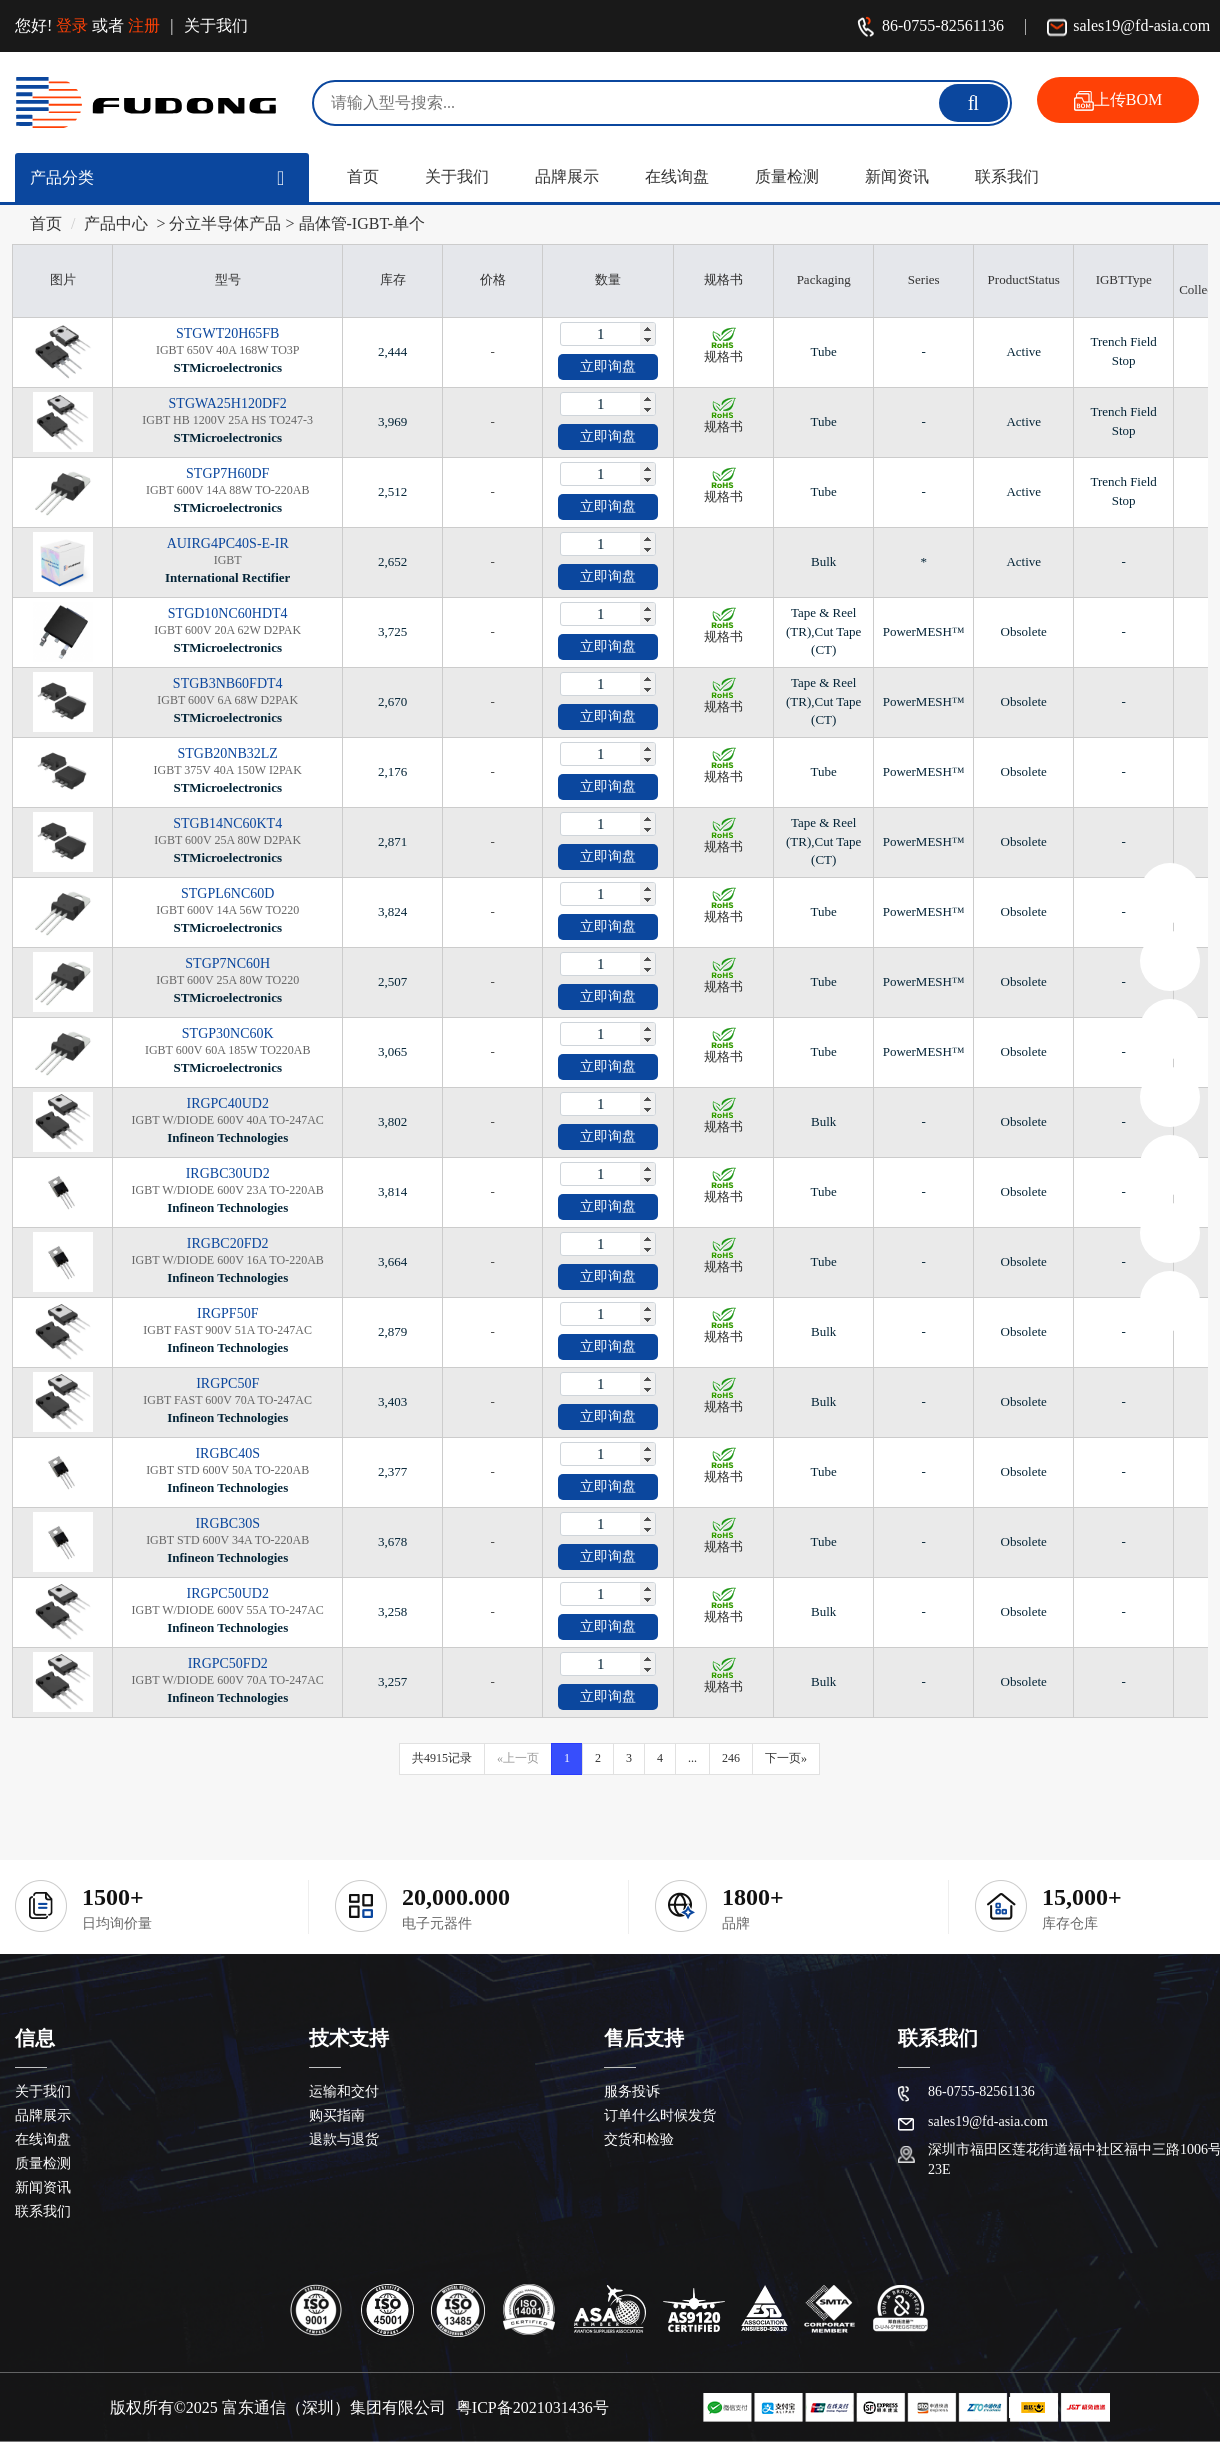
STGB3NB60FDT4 (228, 683)
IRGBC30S (227, 1523)
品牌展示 (567, 176)
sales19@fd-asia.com (1128, 27)
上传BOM (1118, 101)
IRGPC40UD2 (227, 1103)
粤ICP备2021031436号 (532, 2407)
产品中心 (116, 223)
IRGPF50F (227, 1313)
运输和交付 (344, 2091)
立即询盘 (608, 366)
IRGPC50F (227, 1383)
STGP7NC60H (227, 963)
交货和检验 (639, 2139)
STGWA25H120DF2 (228, 403)
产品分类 (62, 177)
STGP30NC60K (228, 1033)
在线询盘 (677, 176)
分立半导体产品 (225, 223)
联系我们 (1007, 176)
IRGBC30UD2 (228, 1173)
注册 (144, 25)
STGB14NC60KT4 (227, 823)
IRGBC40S (227, 1453)
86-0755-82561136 (930, 27)
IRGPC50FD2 (228, 1663)
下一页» (786, 1758)
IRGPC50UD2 (227, 1593)
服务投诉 (632, 2091)
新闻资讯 (897, 176)
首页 (363, 176)
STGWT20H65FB (227, 333)
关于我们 (216, 25)
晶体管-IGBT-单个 (362, 223)
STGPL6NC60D (227, 893)
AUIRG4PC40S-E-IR (228, 543)
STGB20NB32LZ (228, 753)
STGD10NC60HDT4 (228, 613)
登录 (72, 25)
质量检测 (787, 176)
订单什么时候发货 (660, 2115)
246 (731, 1758)
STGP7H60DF (227, 473)
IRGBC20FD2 (228, 1243)
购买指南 (337, 2115)
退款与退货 (344, 2139)
